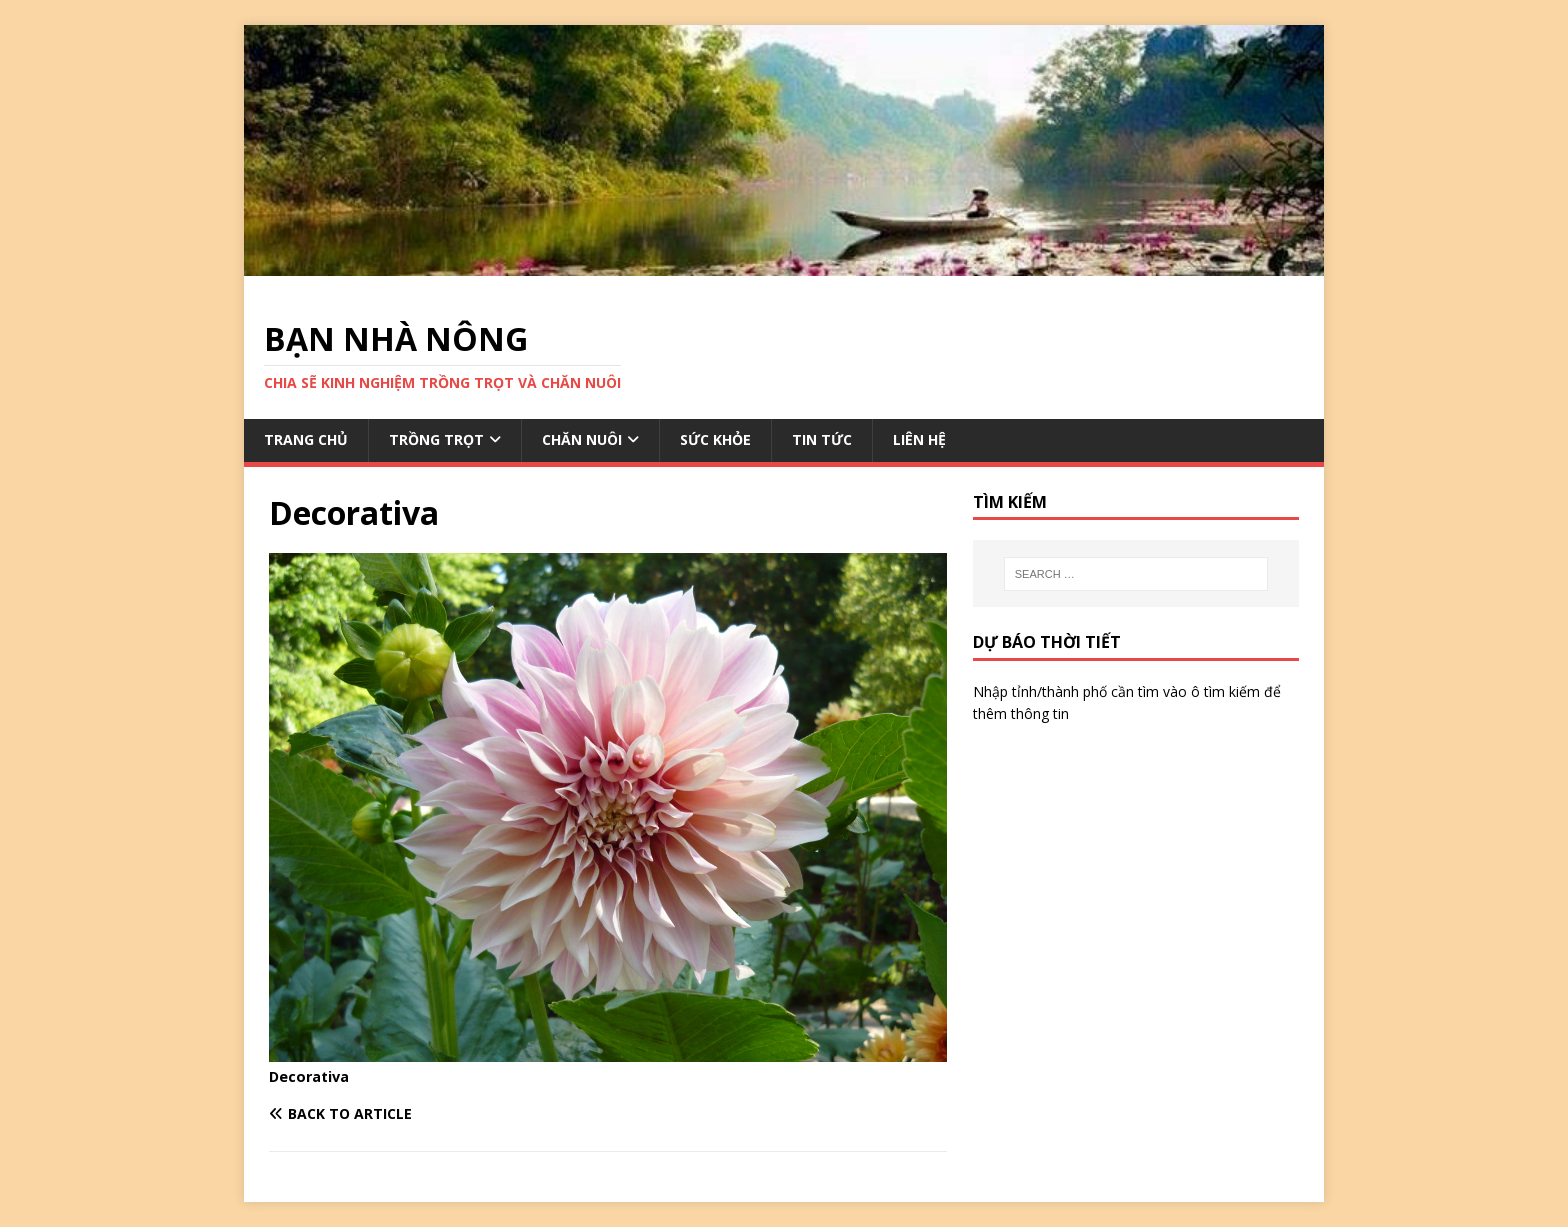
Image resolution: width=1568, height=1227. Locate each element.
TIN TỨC (822, 439)
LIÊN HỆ (919, 439)
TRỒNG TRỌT (436, 439)
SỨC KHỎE (715, 439)
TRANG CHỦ (306, 439)
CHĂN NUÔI (582, 439)
